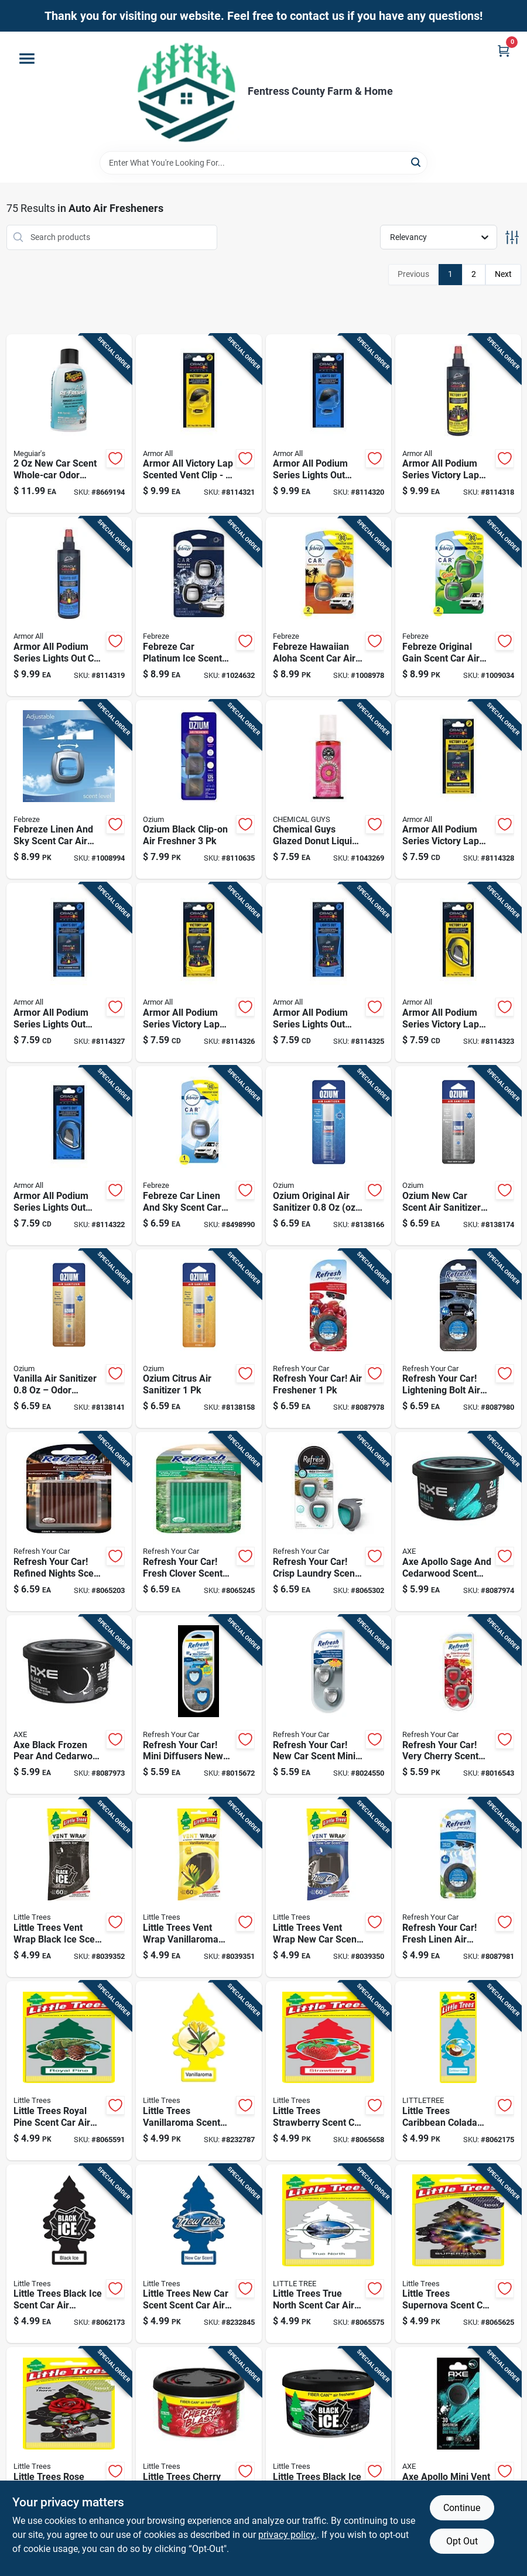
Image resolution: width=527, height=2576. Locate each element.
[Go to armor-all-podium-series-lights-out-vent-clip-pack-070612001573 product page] (329, 423)
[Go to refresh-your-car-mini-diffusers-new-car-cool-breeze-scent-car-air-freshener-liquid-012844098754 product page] (199, 1704)
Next (503, 274)
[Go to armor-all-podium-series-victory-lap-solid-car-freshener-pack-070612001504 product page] (199, 972)
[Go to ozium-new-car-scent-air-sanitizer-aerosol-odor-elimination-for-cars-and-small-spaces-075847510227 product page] (458, 1155)
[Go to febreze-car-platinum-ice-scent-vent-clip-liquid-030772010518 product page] (199, 606)
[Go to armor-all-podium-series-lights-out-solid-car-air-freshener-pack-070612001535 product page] (69, 1155)
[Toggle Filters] (512, 237)
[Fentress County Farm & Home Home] (186, 91)
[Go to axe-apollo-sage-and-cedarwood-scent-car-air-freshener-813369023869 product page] (458, 1521)
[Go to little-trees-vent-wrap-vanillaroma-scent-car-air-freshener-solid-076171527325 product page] (199, 1887)
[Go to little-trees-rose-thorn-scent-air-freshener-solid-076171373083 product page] (69, 2436)
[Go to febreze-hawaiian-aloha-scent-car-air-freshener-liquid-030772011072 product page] (329, 606)
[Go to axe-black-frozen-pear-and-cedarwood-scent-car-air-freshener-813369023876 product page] (69, 1704)
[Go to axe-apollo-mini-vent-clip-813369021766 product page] (458, 2436)
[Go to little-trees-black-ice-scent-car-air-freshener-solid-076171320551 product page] (69, 2254)
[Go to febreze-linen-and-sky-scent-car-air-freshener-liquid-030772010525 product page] (69, 789)
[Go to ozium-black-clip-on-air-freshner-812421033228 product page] (199, 789)
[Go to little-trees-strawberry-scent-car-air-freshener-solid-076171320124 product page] (329, 2070)
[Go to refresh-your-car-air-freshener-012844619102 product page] (329, 1339)
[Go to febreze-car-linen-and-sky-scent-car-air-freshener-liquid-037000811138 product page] (199, 1155)
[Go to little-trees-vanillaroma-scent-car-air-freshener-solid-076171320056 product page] (199, 2070)
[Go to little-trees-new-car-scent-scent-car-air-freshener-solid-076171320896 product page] (199, 2254)
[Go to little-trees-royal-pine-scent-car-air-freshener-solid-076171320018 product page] (69, 2070)
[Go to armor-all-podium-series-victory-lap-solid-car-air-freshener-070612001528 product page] (458, 972)
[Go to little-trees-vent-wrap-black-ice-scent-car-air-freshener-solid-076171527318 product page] (69, 1887)
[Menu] (27, 58)
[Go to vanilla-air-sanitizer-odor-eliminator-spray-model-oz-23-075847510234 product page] (69, 1339)
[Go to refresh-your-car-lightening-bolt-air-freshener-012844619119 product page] (458, 1339)
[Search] (416, 162)
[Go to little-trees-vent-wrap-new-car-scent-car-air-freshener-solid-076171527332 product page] (329, 1887)
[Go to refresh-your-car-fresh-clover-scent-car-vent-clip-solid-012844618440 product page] (199, 1521)
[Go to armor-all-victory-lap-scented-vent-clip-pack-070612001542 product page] (199, 423)
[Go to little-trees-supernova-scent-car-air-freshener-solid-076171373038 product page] (458, 2254)
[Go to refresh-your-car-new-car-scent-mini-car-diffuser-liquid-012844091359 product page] (329, 1704)
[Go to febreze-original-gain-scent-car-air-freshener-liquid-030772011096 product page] (458, 606)
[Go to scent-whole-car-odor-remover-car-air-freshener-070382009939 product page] (69, 423)
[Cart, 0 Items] (503, 50)
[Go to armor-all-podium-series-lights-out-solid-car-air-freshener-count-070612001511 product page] (329, 972)
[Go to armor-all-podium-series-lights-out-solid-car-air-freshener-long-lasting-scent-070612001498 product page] (69, 972)
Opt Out (462, 2541)
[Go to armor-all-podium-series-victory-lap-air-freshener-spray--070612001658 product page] (458, 423)
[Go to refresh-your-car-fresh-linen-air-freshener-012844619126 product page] (458, 1887)
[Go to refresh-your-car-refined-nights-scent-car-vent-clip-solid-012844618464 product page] (69, 1521)
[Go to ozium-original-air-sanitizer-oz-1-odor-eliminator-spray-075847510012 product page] (329, 1155)
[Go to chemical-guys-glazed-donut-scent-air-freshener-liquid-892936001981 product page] (329, 789)
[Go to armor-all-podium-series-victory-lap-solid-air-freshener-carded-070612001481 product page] (458, 789)
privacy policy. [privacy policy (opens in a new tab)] (287, 2534)
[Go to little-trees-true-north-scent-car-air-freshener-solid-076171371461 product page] (329, 2254)
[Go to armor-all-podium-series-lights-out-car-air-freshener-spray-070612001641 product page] (69, 606)
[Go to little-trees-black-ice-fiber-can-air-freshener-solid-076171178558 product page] (329, 2436)
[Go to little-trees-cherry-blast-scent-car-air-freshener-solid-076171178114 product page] (199, 2436)
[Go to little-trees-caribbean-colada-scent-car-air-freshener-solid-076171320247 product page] (458, 2070)
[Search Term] (263, 162)
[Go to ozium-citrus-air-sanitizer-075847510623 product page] (199, 1339)
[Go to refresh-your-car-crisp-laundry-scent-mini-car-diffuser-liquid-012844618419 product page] (329, 1521)
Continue (461, 2507)
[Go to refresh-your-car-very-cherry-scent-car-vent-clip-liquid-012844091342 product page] (458, 1704)
